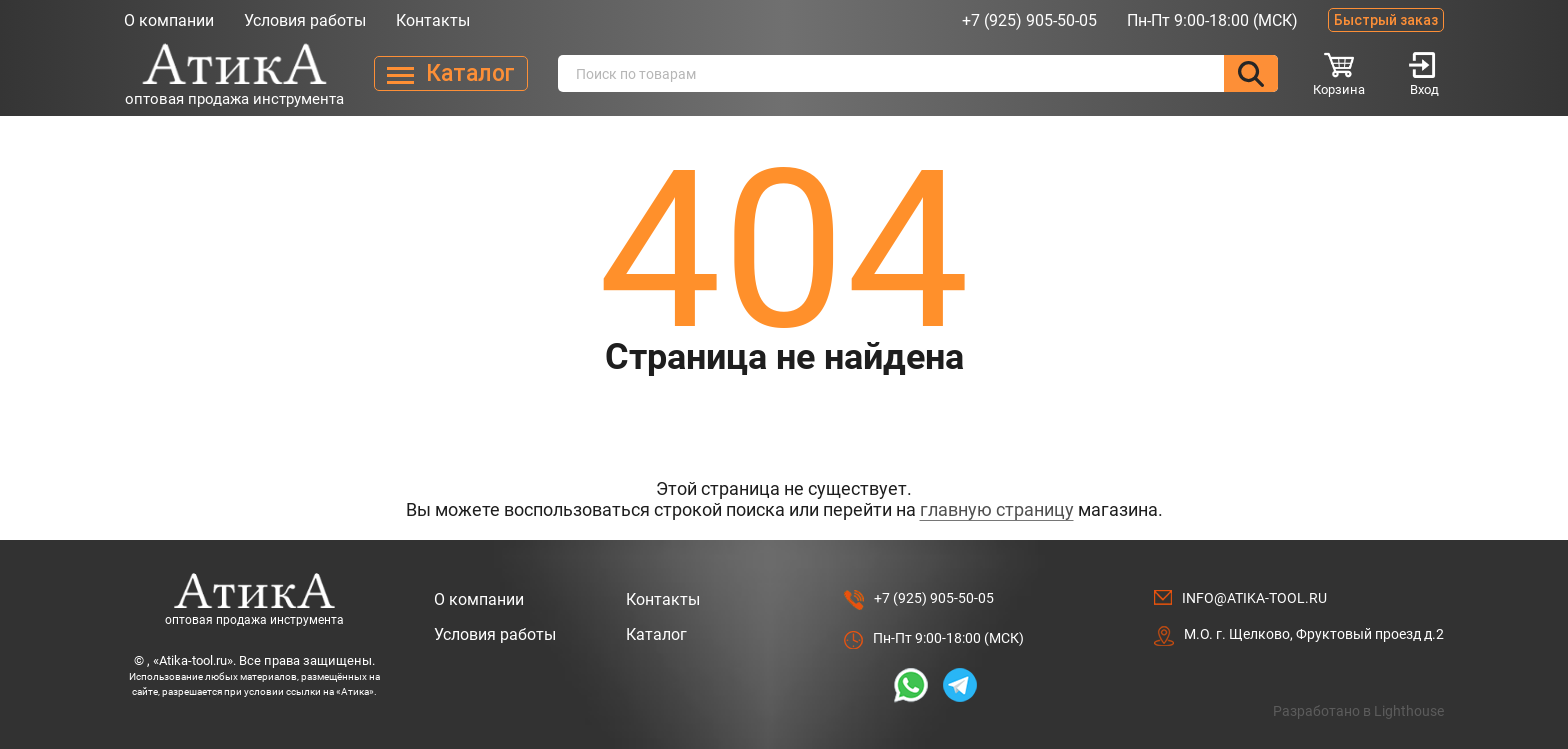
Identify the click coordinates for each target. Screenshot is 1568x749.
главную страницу (997, 509)
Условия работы (305, 20)
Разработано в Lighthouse (1358, 711)
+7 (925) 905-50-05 (1029, 20)
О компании (169, 20)
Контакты (433, 20)
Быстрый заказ (1386, 20)
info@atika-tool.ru (1254, 598)
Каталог (656, 634)
